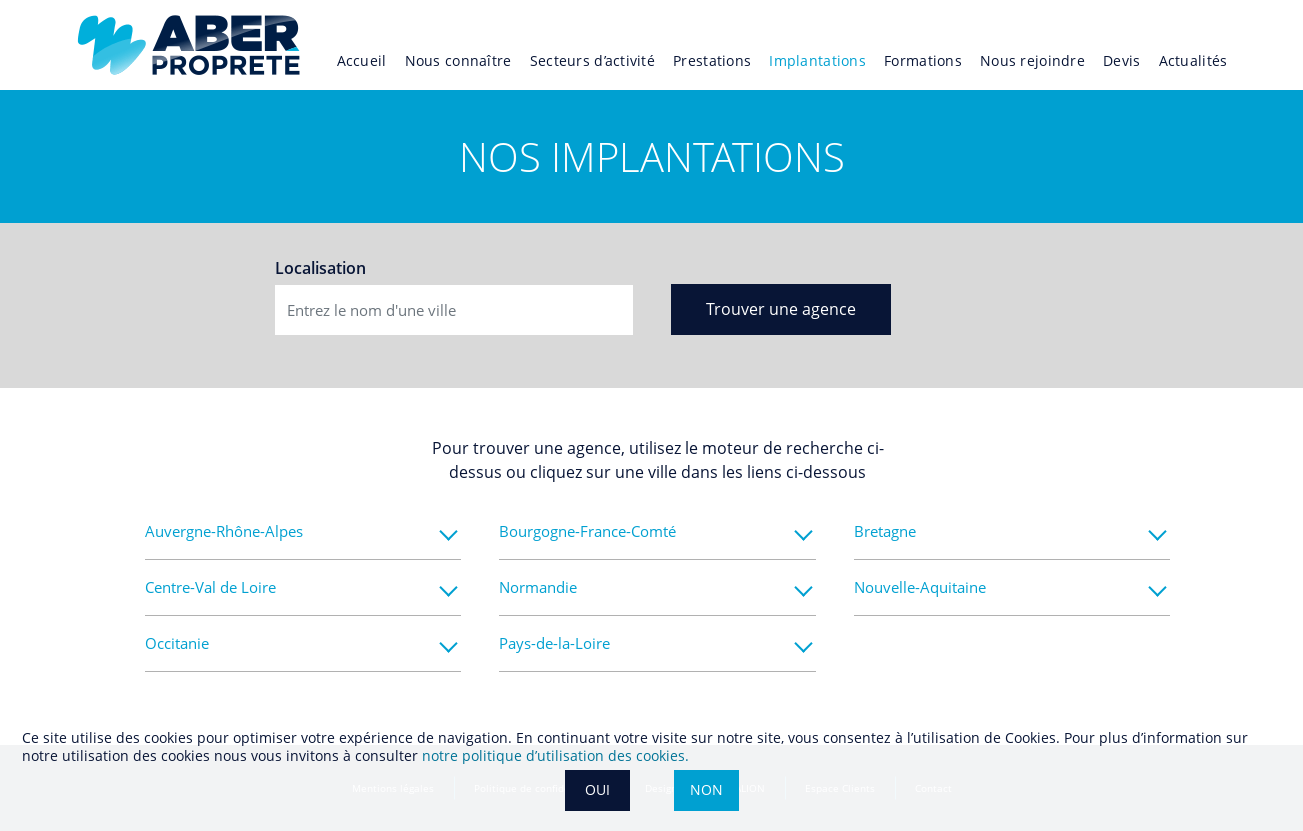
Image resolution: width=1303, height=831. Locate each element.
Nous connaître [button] (458, 60)
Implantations (817, 60)
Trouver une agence (781, 309)
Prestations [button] (712, 60)
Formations (923, 60)
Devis (1121, 60)
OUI (597, 789)
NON (706, 789)
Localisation (320, 268)
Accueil (362, 60)
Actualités (1193, 60)
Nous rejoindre (1032, 60)
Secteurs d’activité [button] (592, 60)
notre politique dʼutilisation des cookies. (555, 755)
